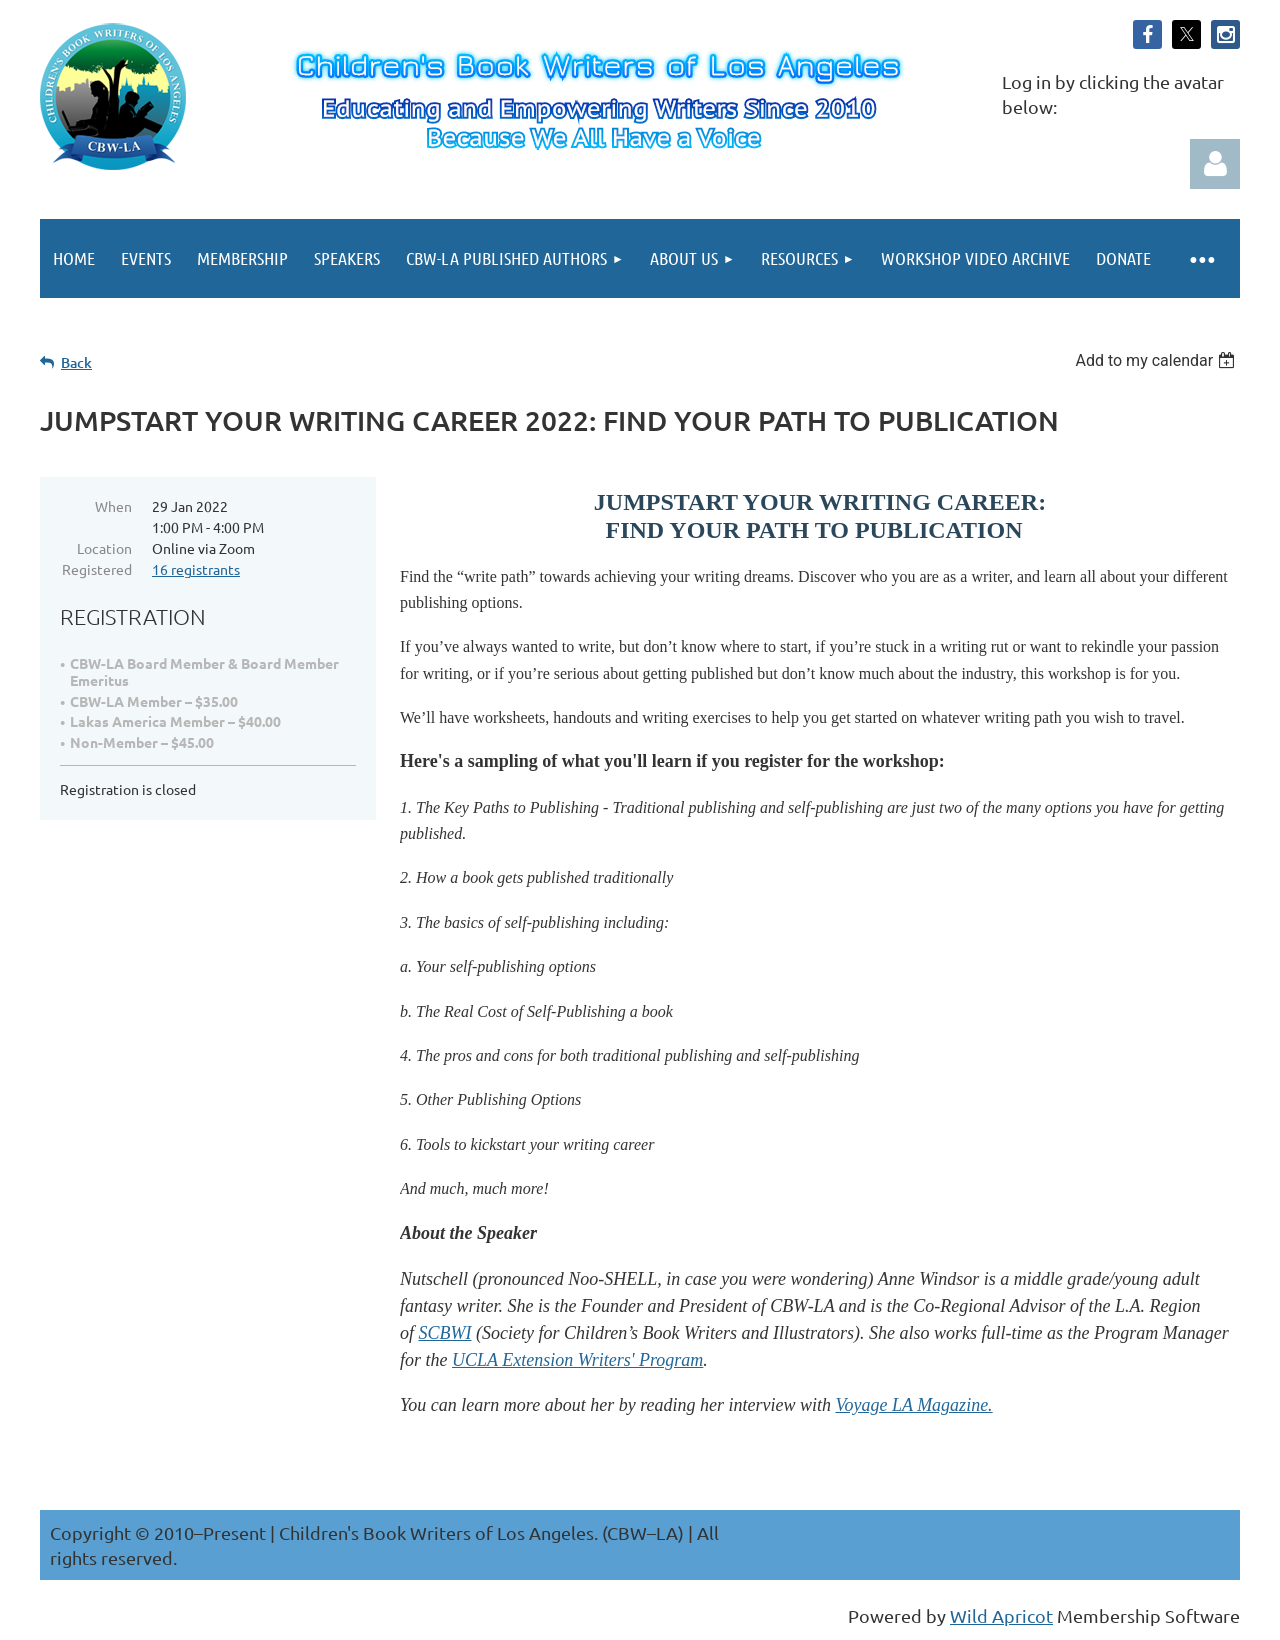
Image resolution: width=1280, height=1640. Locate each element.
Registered (97, 569)
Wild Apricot (1001, 1615)
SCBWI (445, 1333)
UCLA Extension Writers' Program (577, 1360)
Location (104, 548)
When (113, 506)
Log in (1215, 164)
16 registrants (196, 569)
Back (76, 362)
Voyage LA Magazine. (913, 1405)
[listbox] (1157, 360)
